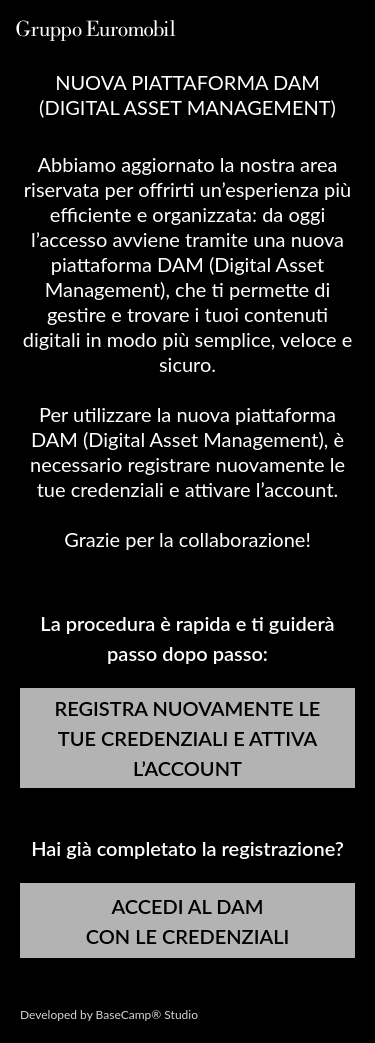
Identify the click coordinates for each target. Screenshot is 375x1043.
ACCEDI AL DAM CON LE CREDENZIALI (188, 921)
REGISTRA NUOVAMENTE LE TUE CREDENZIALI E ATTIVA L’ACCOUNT (188, 738)
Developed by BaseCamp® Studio (109, 1014)
